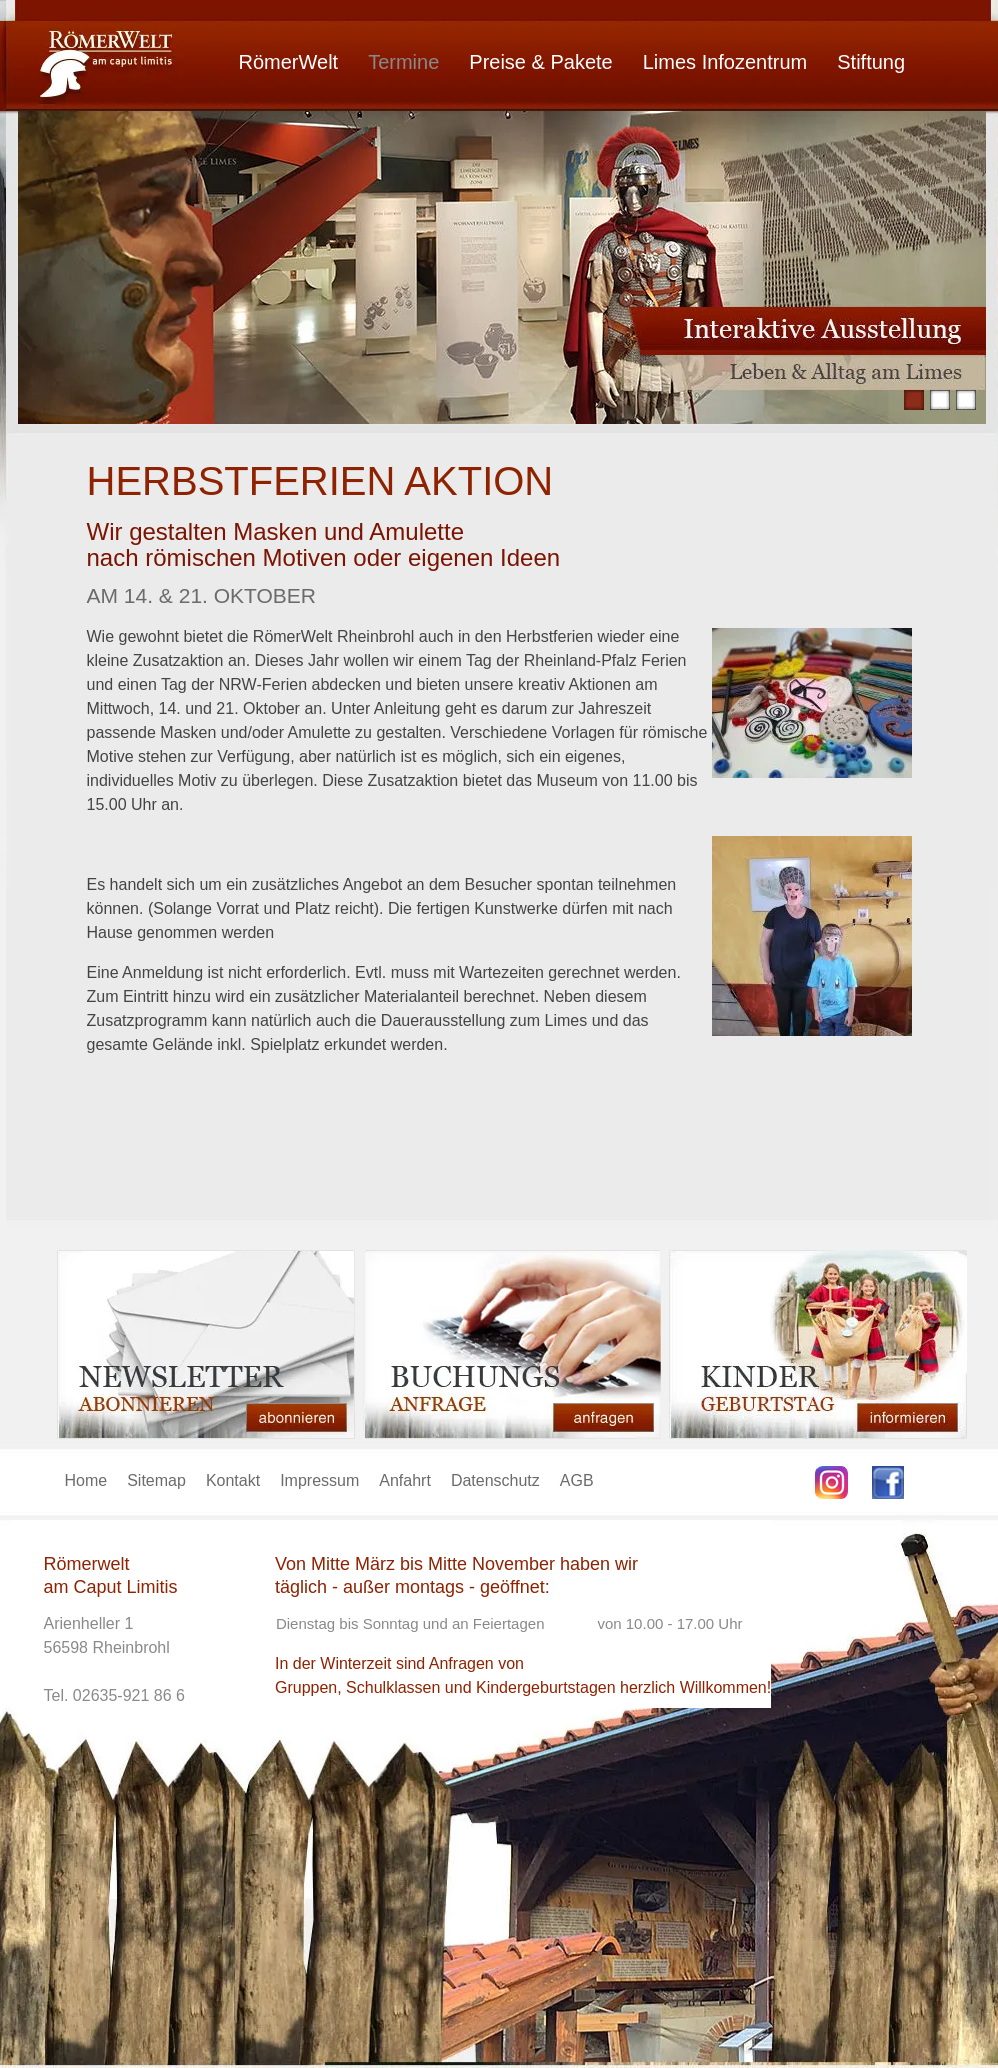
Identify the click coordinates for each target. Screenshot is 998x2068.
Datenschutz (495, 1480)
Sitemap (156, 1480)
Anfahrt (405, 1480)
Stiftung (871, 62)
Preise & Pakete (540, 62)
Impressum (319, 1480)
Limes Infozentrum (725, 62)
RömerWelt (289, 62)
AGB (577, 1480)
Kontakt (233, 1480)
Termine (403, 62)
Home (86, 1480)
